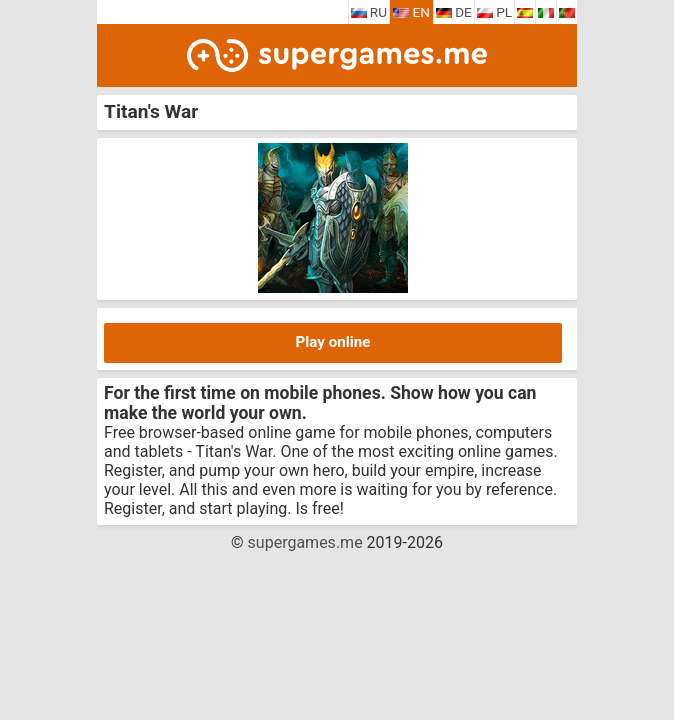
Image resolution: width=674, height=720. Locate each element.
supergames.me (305, 542)
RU (369, 12)
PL (494, 12)
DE (454, 12)
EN (411, 12)
